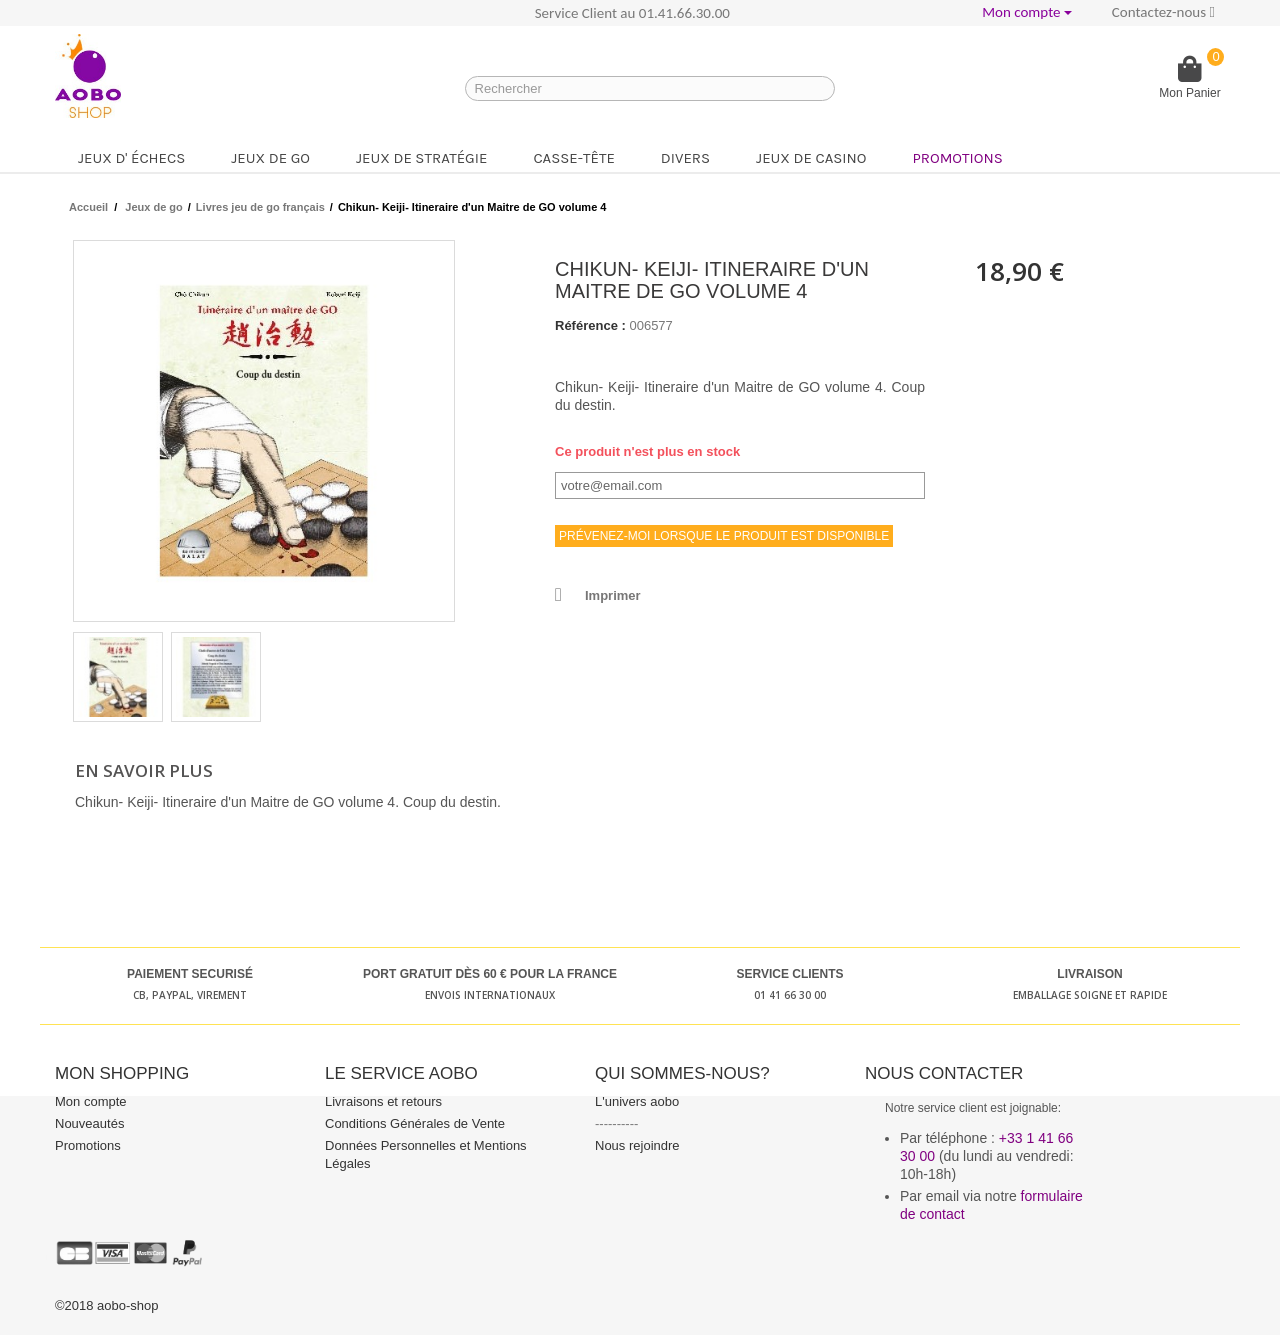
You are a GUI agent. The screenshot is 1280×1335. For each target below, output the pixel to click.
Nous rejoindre (637, 1145)
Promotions (957, 158)
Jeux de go (270, 158)
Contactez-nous (1163, 12)
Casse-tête (573, 158)
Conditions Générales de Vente (415, 1123)
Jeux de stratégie (421, 158)
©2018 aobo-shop (107, 1305)
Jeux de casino (811, 158)
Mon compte (91, 1101)
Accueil (88, 207)
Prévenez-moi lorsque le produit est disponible (724, 536)
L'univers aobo (637, 1101)
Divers (685, 158)
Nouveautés (89, 1123)
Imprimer (613, 595)
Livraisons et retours (383, 1101)
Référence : (590, 325)
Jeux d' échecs (131, 158)
